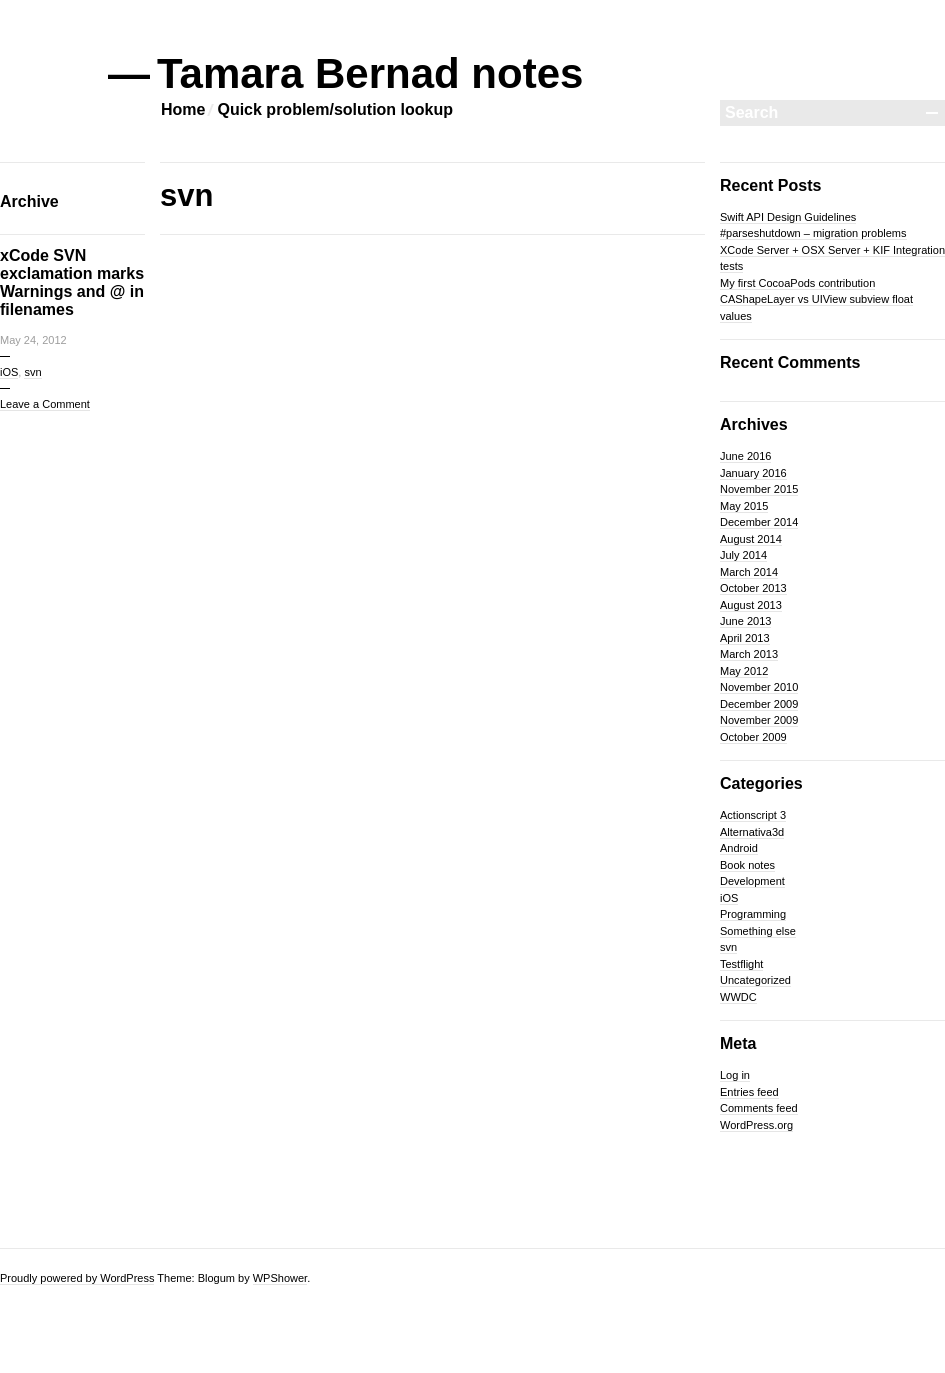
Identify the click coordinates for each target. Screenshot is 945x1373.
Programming (753, 914)
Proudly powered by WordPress (77, 1278)
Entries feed (749, 1092)
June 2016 (745, 456)
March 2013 (749, 654)
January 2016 (753, 473)
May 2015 (744, 506)
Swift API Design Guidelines (788, 217)
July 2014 (743, 555)
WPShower (280, 1278)
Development (752, 881)
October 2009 (753, 737)
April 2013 (745, 638)
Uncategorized (755, 980)
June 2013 (745, 621)
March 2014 (749, 572)
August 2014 (751, 539)
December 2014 (759, 522)
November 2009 (759, 720)
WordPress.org (756, 1125)
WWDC (738, 997)
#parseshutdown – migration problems (813, 233)
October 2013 (753, 588)
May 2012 (744, 671)
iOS (9, 372)
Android (739, 848)
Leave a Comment (45, 404)
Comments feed (759, 1108)
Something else (758, 931)
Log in (735, 1075)
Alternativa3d (752, 832)
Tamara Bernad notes (371, 73)
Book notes (747, 865)
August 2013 (751, 605)
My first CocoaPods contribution (797, 283)
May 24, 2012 (33, 340)
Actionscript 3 (753, 815)
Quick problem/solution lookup (335, 109)
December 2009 (759, 704)
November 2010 (759, 687)
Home (183, 109)
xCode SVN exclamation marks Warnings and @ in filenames (72, 282)
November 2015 (759, 489)
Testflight (741, 964)
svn (32, 372)
